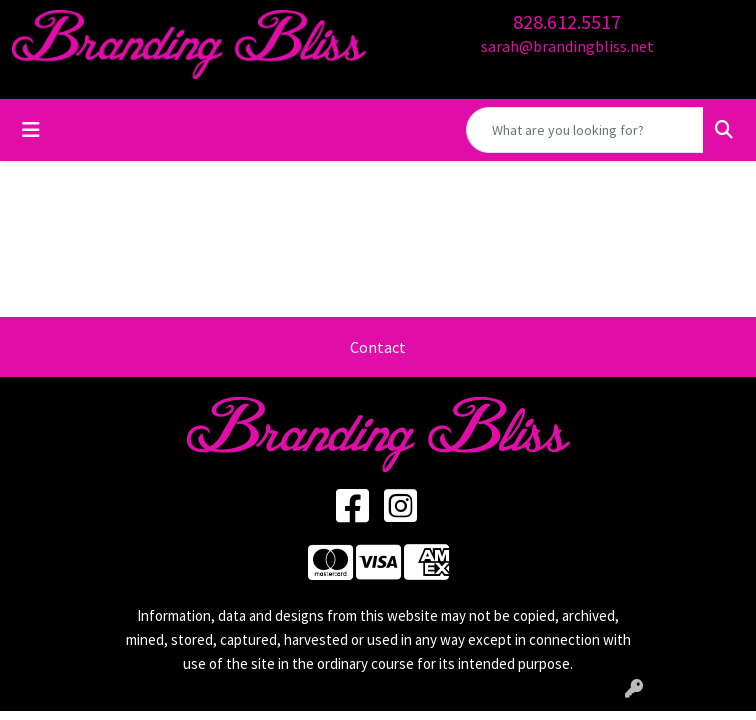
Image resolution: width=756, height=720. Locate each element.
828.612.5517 (567, 21)
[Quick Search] (585, 130)
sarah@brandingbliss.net (567, 46)
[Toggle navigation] (31, 130)
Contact (378, 347)
